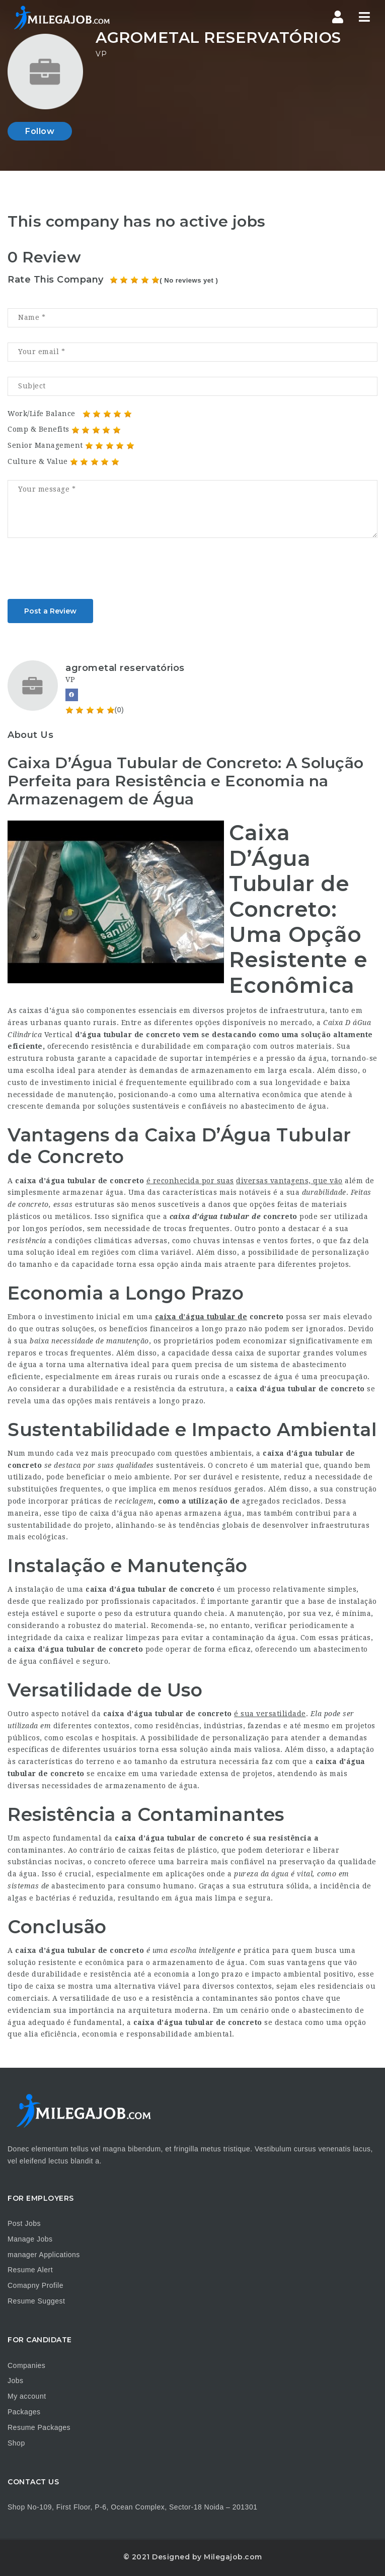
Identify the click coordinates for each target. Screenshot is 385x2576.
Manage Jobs (30, 2239)
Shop (16, 2443)
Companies (26, 2365)
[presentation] (84, 571)
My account (27, 2396)
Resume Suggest (36, 2301)
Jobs (16, 2381)
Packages (24, 2412)
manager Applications (44, 2255)
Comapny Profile (35, 2285)
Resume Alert (30, 2270)
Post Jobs (24, 2223)
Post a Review (50, 611)
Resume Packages (39, 2427)
